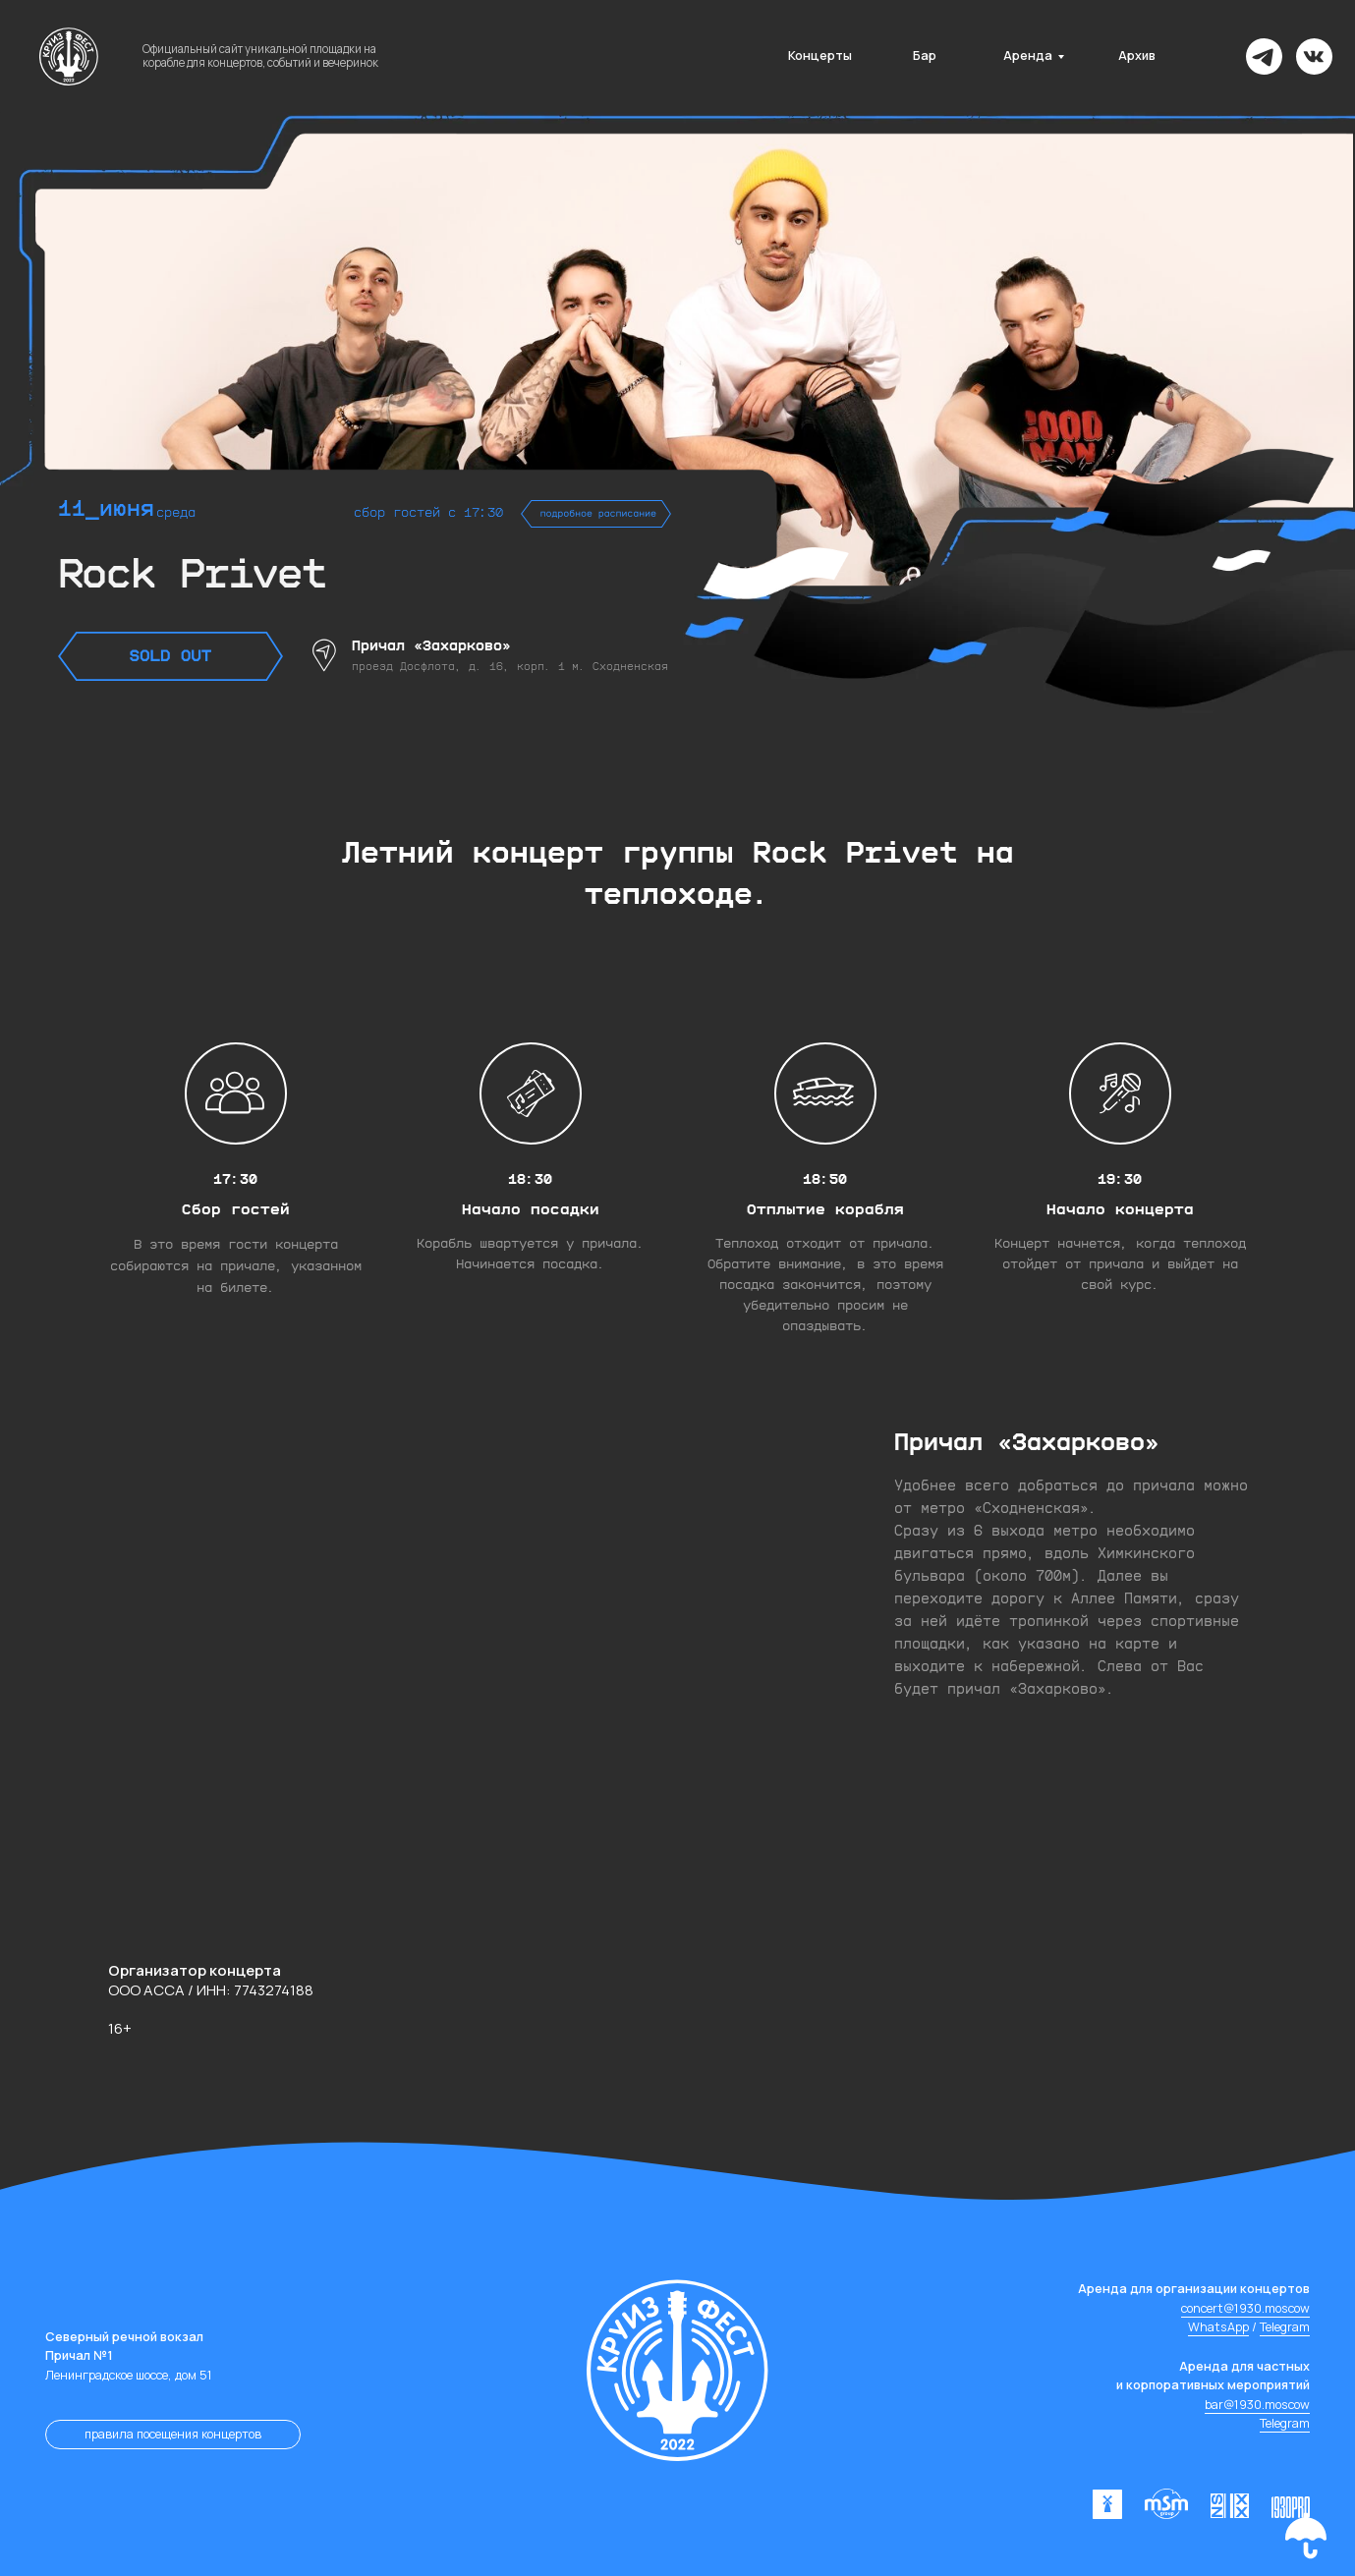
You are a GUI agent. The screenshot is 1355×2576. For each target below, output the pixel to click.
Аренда (1027, 55)
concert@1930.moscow (1245, 2308)
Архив (1137, 55)
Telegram (1285, 2327)
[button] (1305, 2535)
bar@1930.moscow (1257, 2404)
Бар (924, 55)
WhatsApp (1218, 2327)
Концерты (820, 55)
